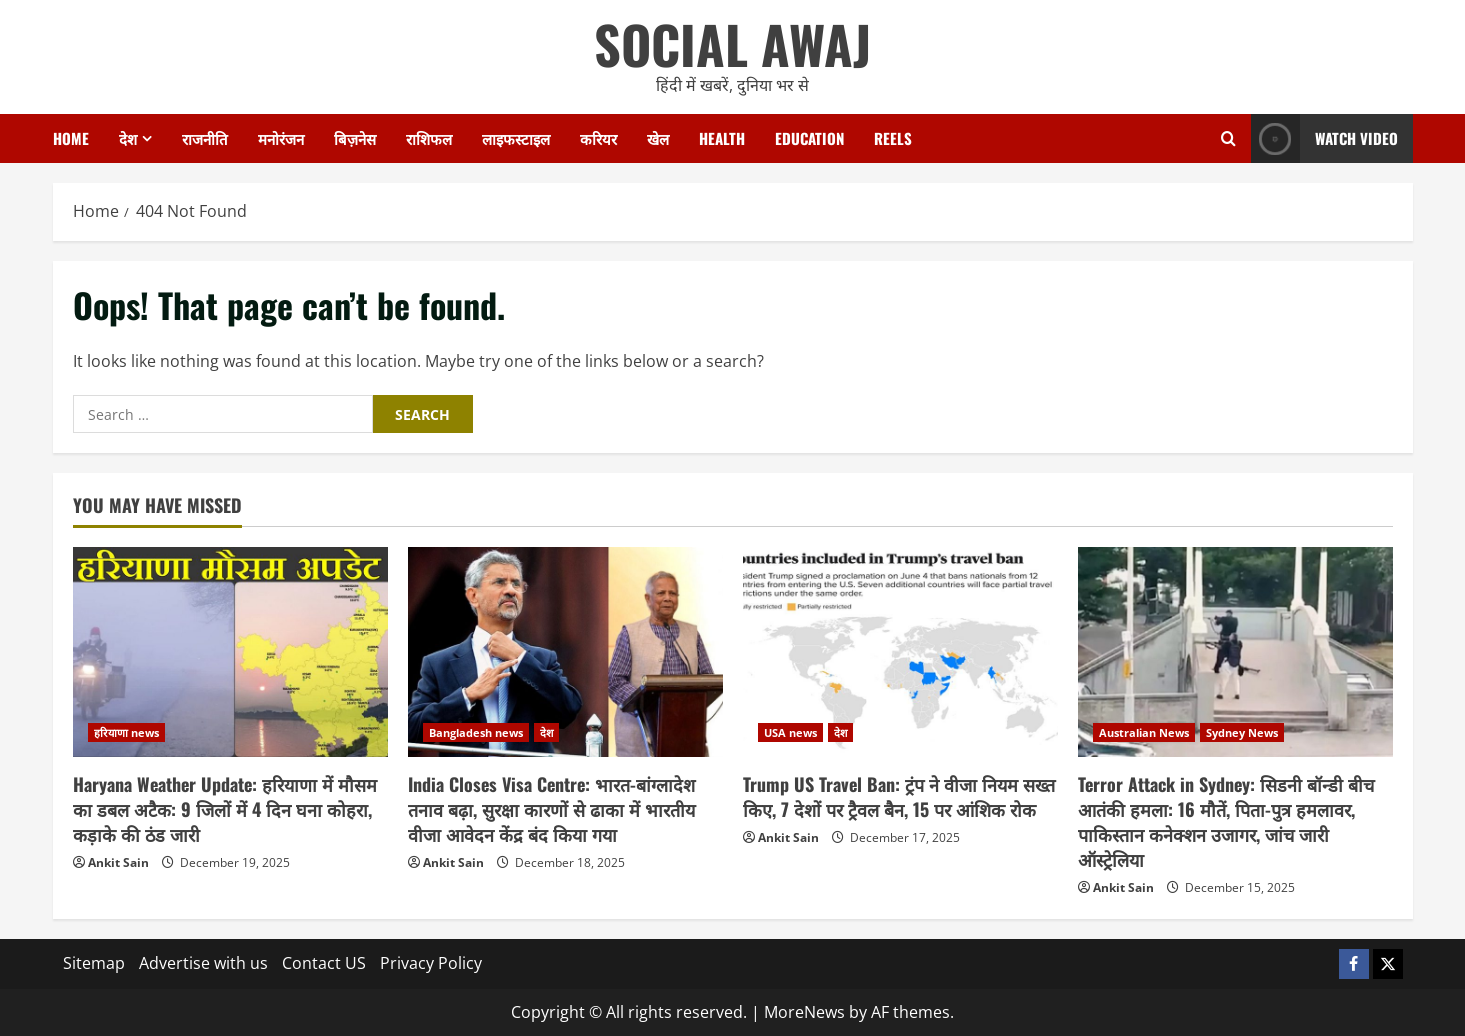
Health (722, 138)
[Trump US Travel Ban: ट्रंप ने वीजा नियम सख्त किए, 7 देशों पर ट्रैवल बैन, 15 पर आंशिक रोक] (900, 652)
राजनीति (205, 138)
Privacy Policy (431, 963)
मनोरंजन (281, 138)
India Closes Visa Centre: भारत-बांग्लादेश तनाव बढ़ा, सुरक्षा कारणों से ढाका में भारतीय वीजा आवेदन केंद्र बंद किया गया (551, 809)
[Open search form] (1228, 138)
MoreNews (804, 1012)
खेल (658, 138)
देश (128, 138)
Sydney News (1242, 732)
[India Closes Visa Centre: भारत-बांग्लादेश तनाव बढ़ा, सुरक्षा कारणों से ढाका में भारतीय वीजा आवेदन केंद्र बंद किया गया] (565, 652)
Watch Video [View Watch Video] (1324, 138)
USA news (790, 732)
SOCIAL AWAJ (732, 43)
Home (71, 138)
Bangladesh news (476, 732)
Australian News (1144, 732)
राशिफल (429, 138)
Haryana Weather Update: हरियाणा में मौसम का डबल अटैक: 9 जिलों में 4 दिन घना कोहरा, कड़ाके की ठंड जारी (225, 809)
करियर (598, 138)
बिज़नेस (355, 138)
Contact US (324, 963)
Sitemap (94, 963)
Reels (893, 138)
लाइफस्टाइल (516, 138)
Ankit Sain (118, 862)
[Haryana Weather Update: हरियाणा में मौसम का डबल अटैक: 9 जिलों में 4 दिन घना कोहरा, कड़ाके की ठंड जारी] (230, 652)
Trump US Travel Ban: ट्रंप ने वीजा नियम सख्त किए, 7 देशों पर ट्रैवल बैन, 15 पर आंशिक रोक (899, 796)
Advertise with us (203, 963)
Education (809, 138)
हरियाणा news (126, 732)
